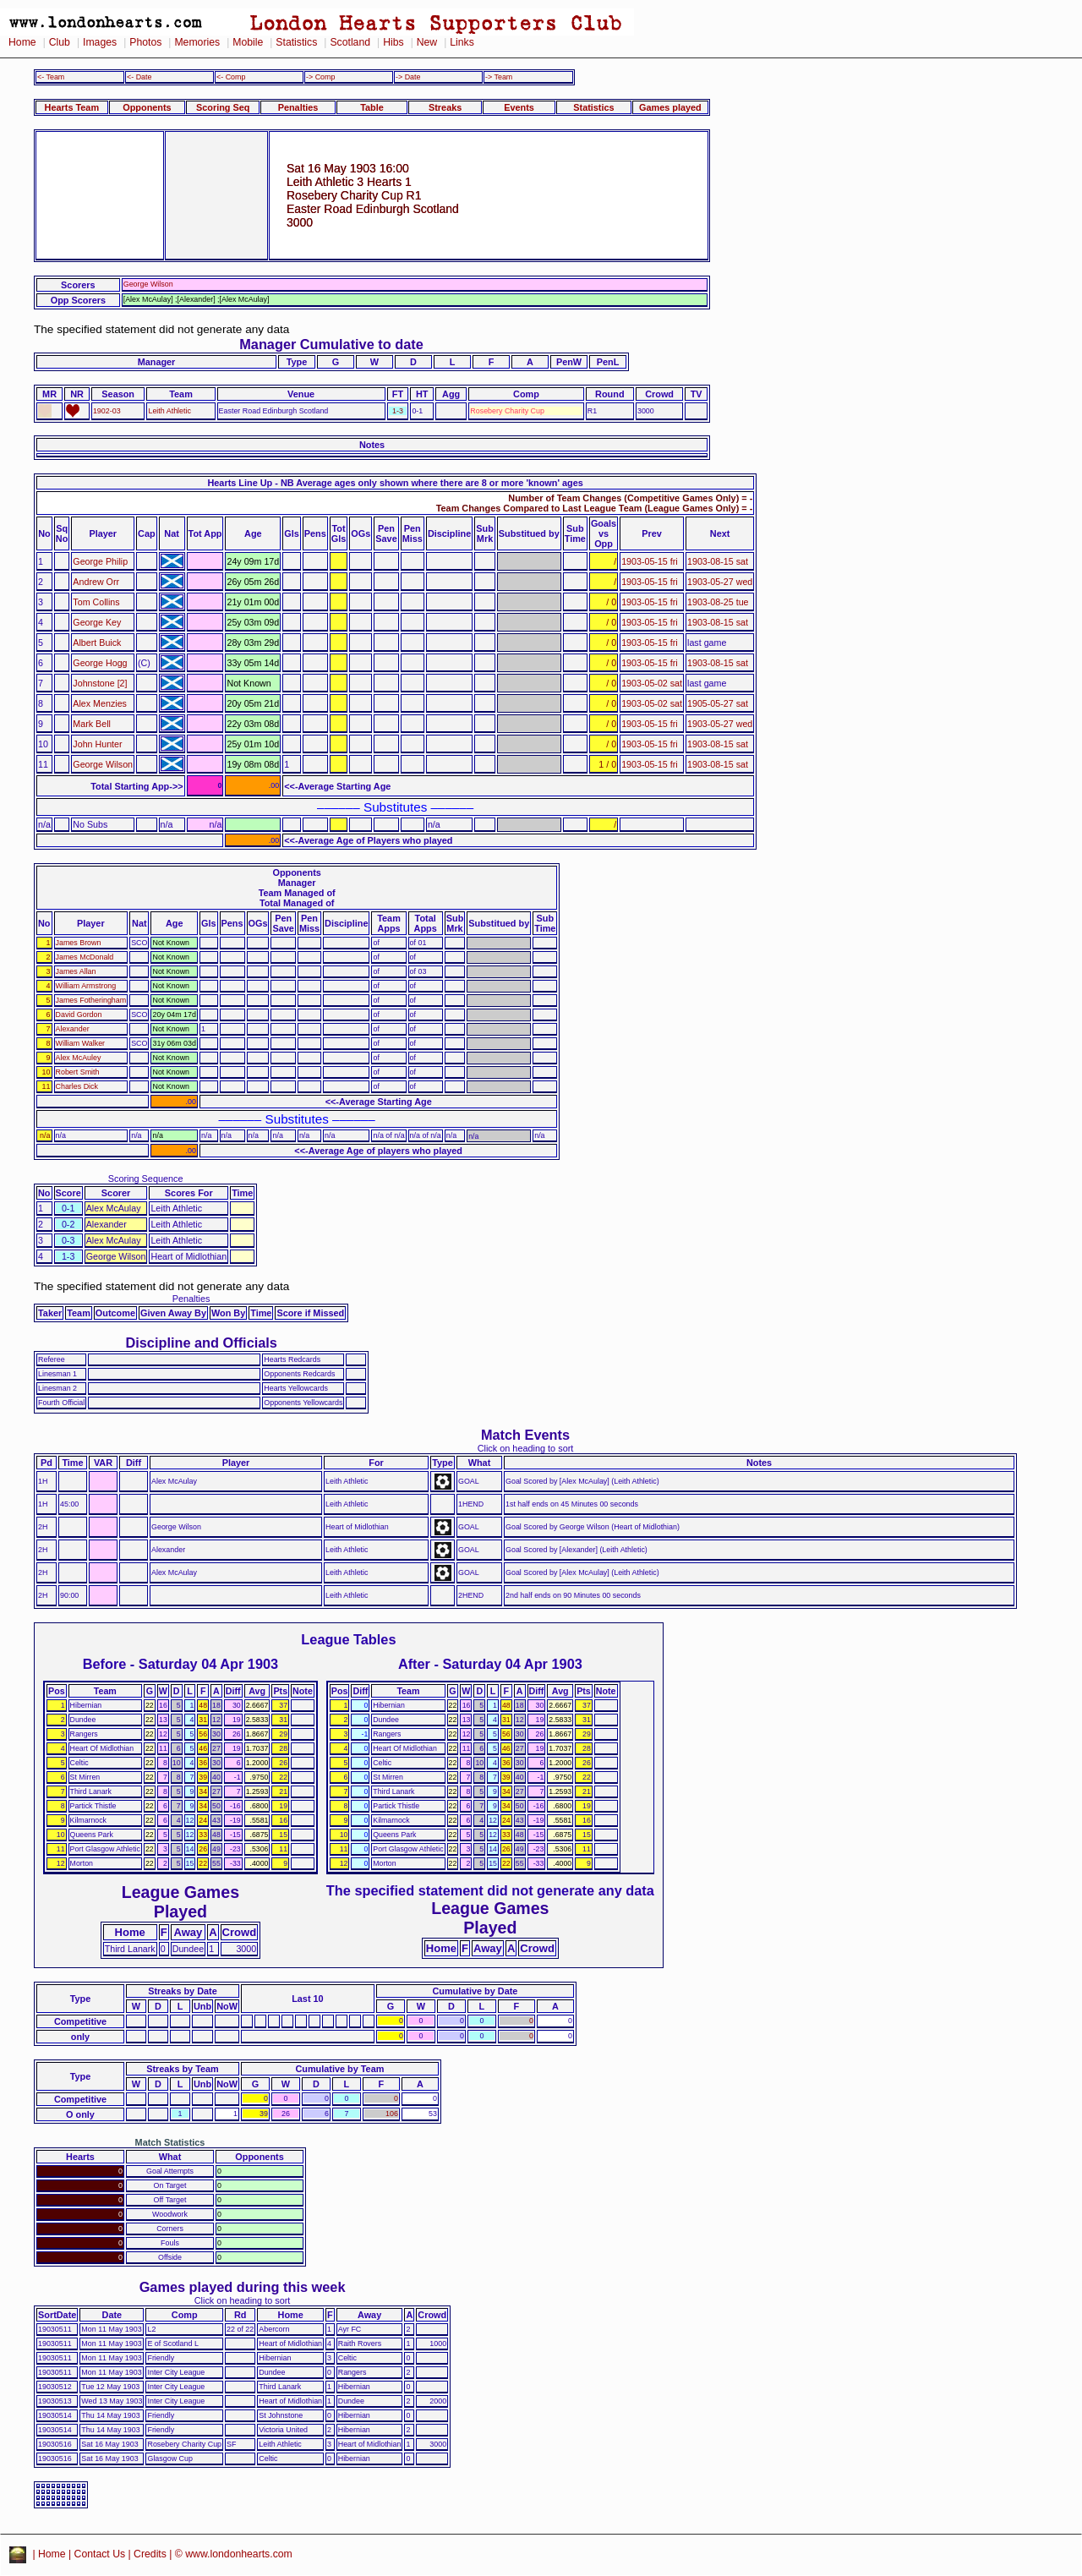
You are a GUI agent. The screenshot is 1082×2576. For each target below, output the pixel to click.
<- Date (139, 77)
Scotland (350, 42)
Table (372, 107)
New (427, 42)
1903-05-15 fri (649, 561)
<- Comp (230, 77)
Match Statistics (170, 2142)
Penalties (298, 107)
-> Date (408, 77)
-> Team (498, 77)
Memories (197, 42)
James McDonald (85, 957)
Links (462, 42)
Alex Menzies (100, 703)
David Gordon (79, 1014)
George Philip (100, 561)
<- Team (50, 77)
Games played (670, 107)
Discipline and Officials (201, 1342)
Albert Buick (97, 642)
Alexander (73, 1029)
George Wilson (103, 764)
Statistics (296, 42)
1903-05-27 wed (719, 582)
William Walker (81, 1043)
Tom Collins (96, 602)
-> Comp (320, 77)
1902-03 (107, 411)
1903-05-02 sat (651, 683)
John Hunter (97, 744)
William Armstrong (86, 986)
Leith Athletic (169, 411)
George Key (97, 622)
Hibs (393, 42)
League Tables (348, 1639)
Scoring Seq (222, 107)
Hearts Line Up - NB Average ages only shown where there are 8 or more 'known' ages (394, 483)
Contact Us (100, 2554)
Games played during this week (242, 2286)
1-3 (397, 411)
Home (22, 42)
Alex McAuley (78, 1057)
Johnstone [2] (100, 683)
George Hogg (100, 663)
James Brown (78, 942)
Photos (145, 42)
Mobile (247, 42)
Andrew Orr (96, 582)
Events (519, 107)
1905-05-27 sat (717, 703)
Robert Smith (78, 1072)
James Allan (76, 971)
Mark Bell (92, 724)
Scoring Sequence (145, 1178)
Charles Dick (77, 1086)
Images (100, 42)
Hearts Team (72, 107)
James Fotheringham (91, 1000)
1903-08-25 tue (718, 602)
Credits (150, 2554)
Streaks (445, 107)
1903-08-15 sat (717, 561)
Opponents (147, 107)
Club (59, 42)
